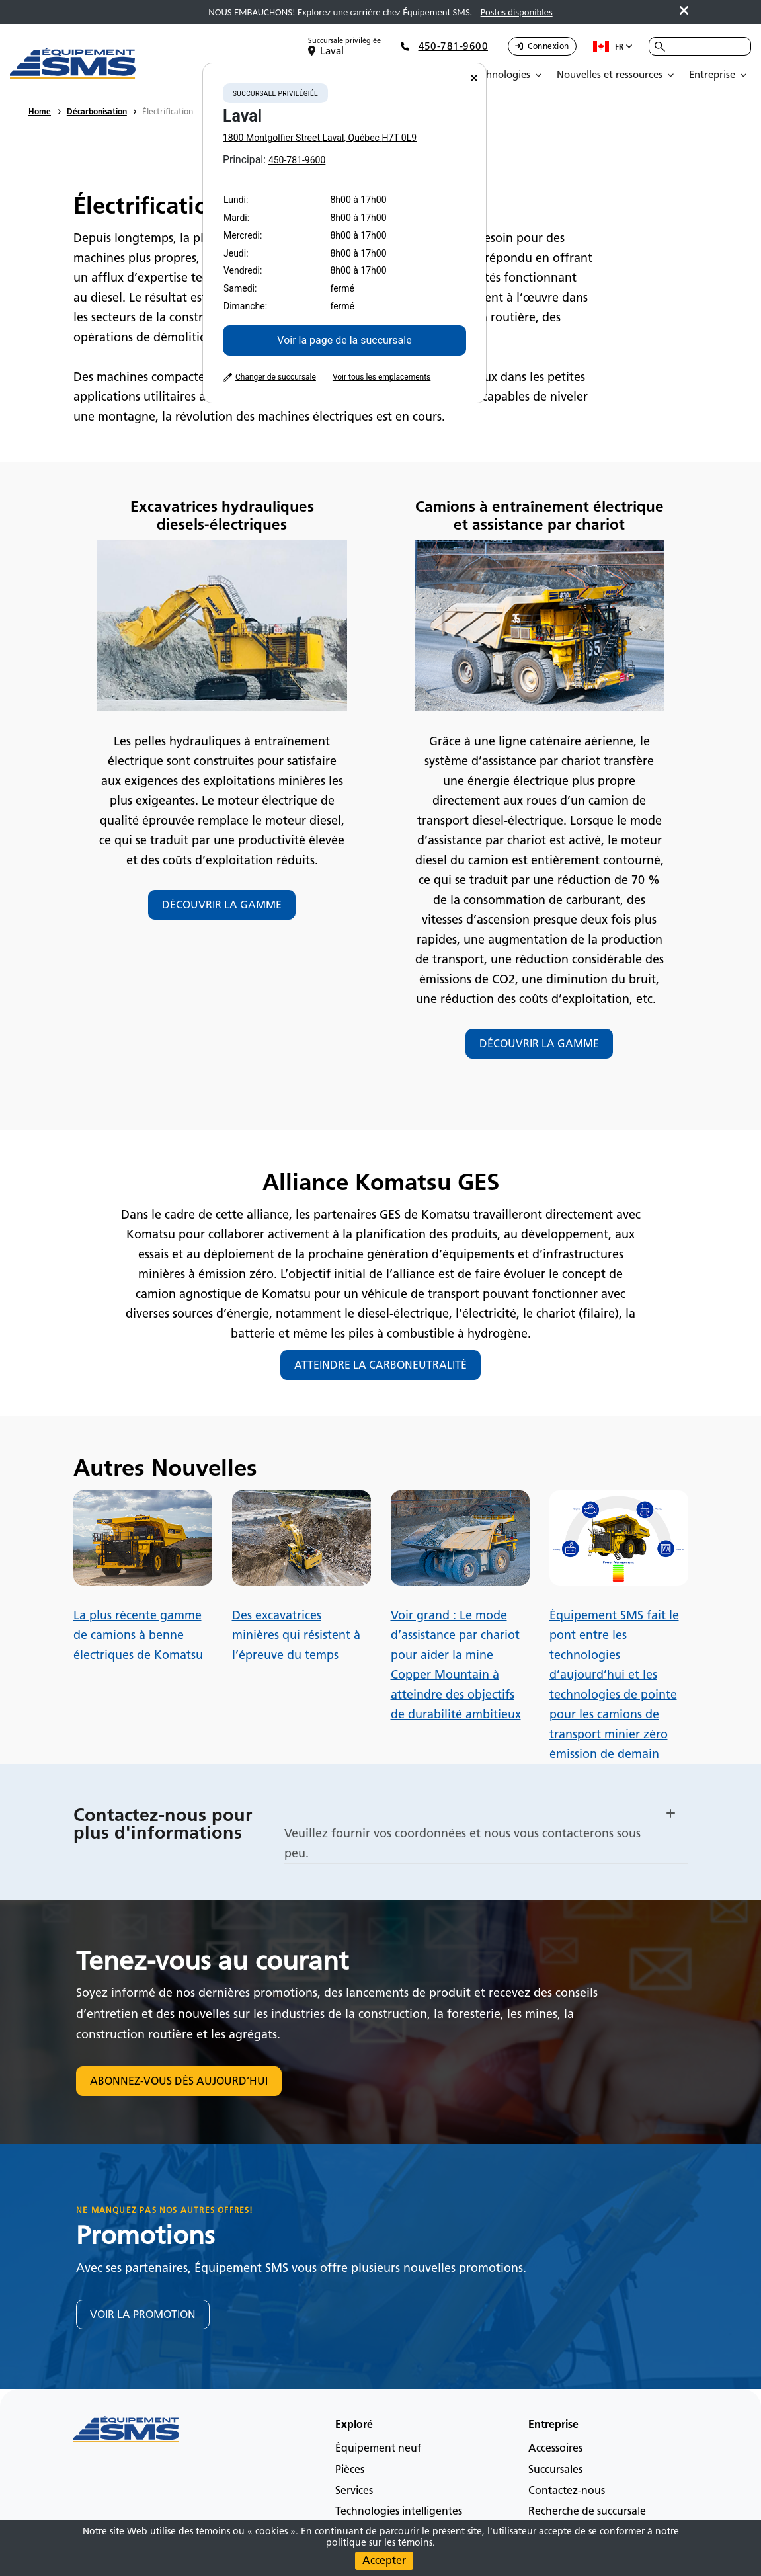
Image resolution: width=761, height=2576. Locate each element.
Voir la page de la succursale (344, 340)
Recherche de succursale (587, 2511)
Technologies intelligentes (398, 2511)
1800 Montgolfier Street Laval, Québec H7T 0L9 (320, 137)
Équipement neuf (378, 2448)
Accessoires (555, 2448)
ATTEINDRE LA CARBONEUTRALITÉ (380, 1365)
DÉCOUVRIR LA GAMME (222, 905)
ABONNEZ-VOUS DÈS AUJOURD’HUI (179, 2081)
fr (613, 46)
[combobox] (700, 46)
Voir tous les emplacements (381, 377)
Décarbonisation (97, 111)
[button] (486, 1812)
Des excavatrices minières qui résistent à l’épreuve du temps (296, 1635)
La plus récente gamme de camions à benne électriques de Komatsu (138, 1635)
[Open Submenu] (508, 74)
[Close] (474, 78)
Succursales (555, 2469)
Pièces (349, 2469)
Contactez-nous (566, 2490)
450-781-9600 (296, 160)
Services (354, 2490)
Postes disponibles (517, 12)
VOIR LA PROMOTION (143, 2314)
